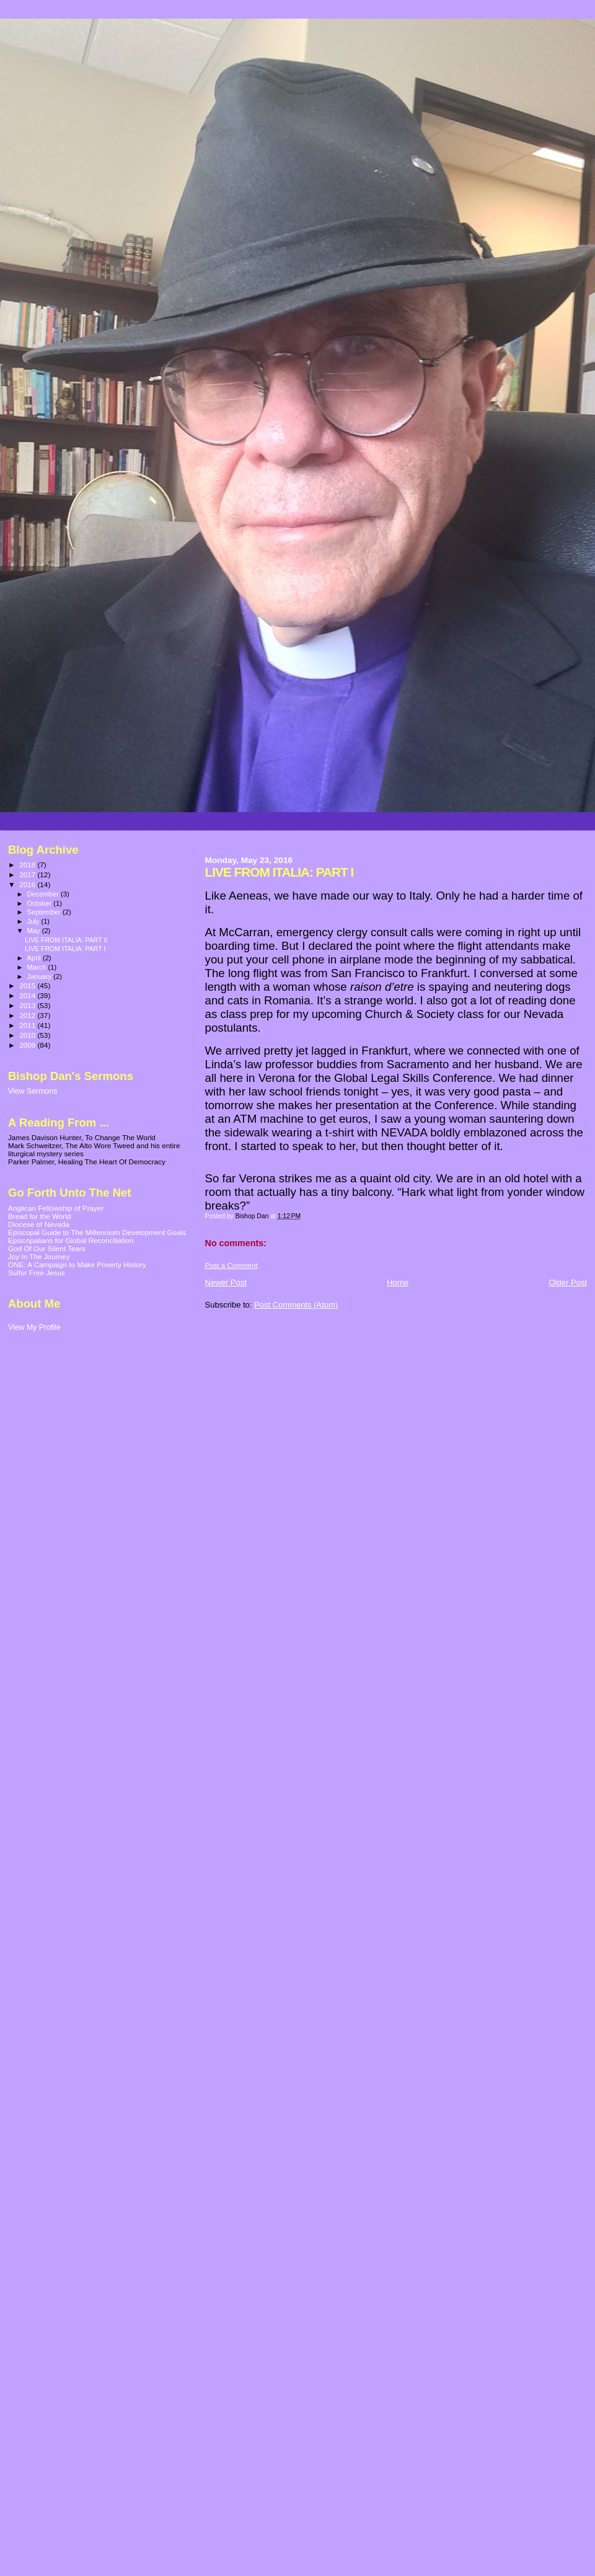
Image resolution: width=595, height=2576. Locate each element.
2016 (28, 884)
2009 (28, 1045)
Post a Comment (231, 1265)
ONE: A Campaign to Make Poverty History (77, 1264)
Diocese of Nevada (38, 1224)
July (34, 921)
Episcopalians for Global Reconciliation (71, 1240)
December (44, 894)
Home (397, 1282)
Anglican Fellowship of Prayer (56, 1208)
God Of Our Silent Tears (47, 1248)
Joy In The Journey (38, 1256)
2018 (28, 865)
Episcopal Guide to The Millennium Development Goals (97, 1232)
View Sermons (32, 1091)
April (35, 958)
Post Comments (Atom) (296, 1304)
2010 (28, 1035)
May (34, 930)
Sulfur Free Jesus (36, 1272)
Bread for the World (39, 1216)
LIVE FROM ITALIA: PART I (65, 948)
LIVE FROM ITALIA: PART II (66, 940)
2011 (28, 1025)
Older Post (568, 1282)
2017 (28, 874)
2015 (28, 985)
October (40, 903)
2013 (28, 1005)
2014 (28, 995)
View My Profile (34, 1327)
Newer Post (226, 1282)
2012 (28, 1015)
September (45, 912)
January (40, 976)
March (37, 967)
